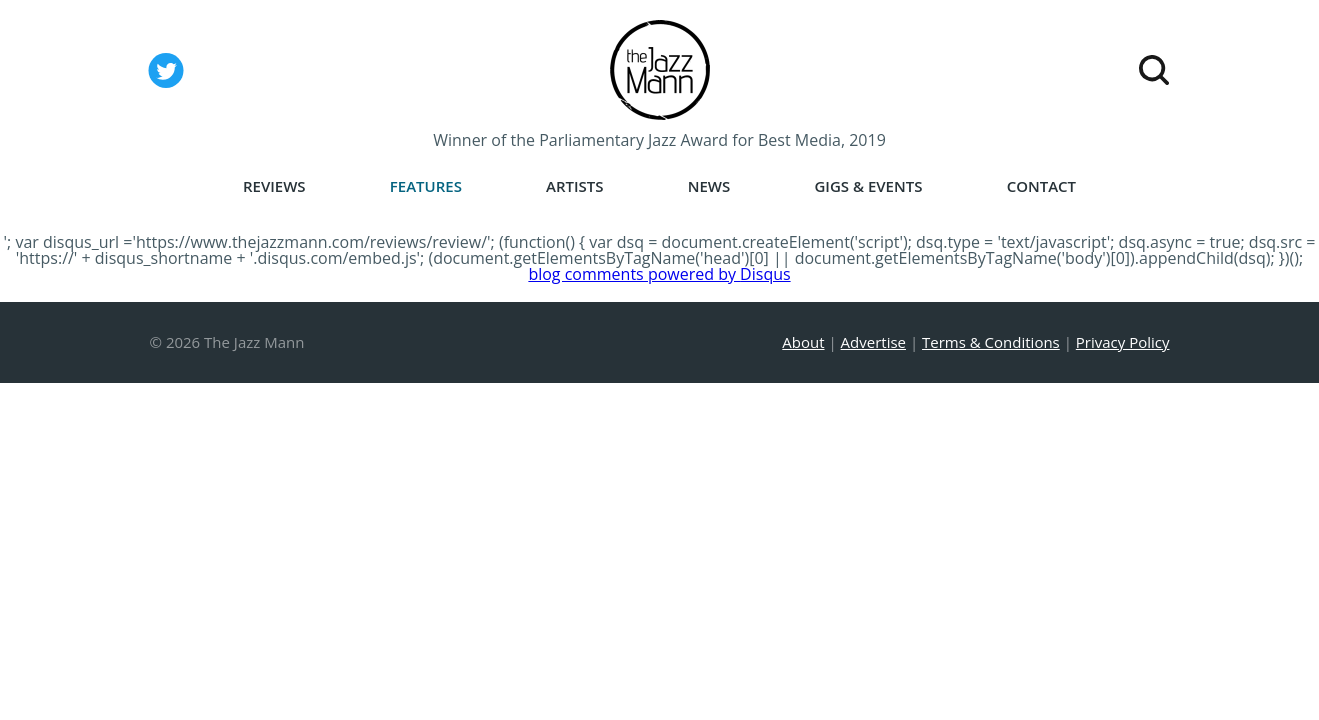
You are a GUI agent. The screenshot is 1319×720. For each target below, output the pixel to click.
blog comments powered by (659, 274)
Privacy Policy (1123, 342)
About (803, 342)
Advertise (873, 342)
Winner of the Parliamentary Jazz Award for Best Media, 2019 (659, 140)
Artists (575, 186)
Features (426, 186)
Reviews (274, 186)
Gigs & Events (868, 186)
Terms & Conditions (991, 342)
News (709, 186)
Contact (1041, 186)
